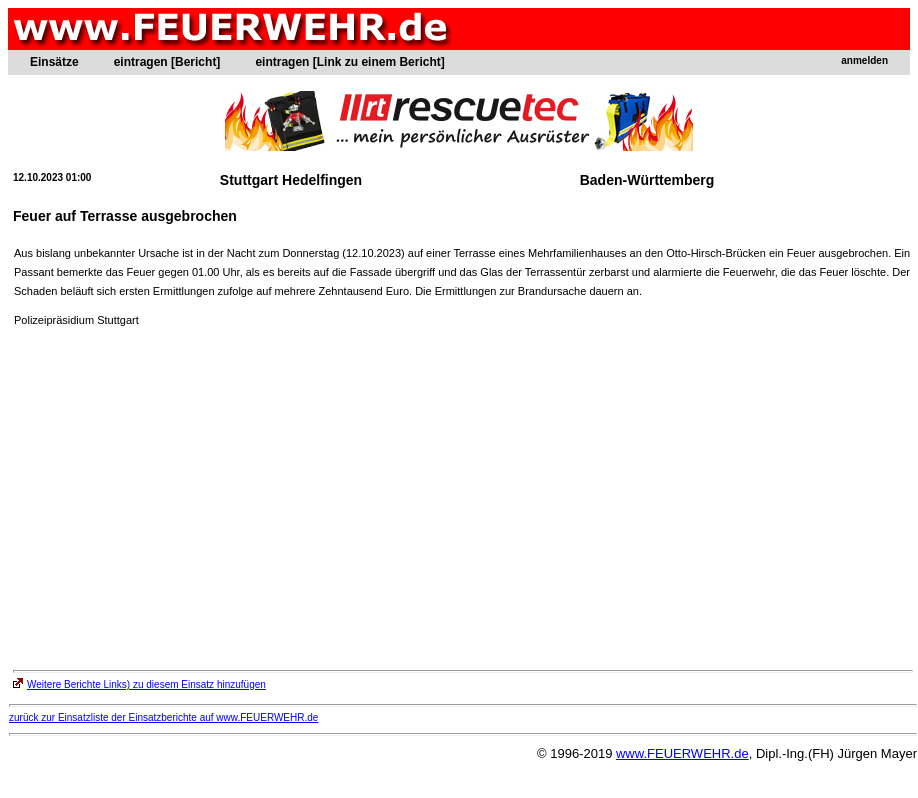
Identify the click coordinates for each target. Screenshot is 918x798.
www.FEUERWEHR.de (682, 753)
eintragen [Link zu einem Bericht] (349, 62)
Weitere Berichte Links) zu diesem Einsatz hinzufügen (139, 684)
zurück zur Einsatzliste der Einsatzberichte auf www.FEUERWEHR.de (163, 717)
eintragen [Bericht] (167, 62)
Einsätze (54, 62)
